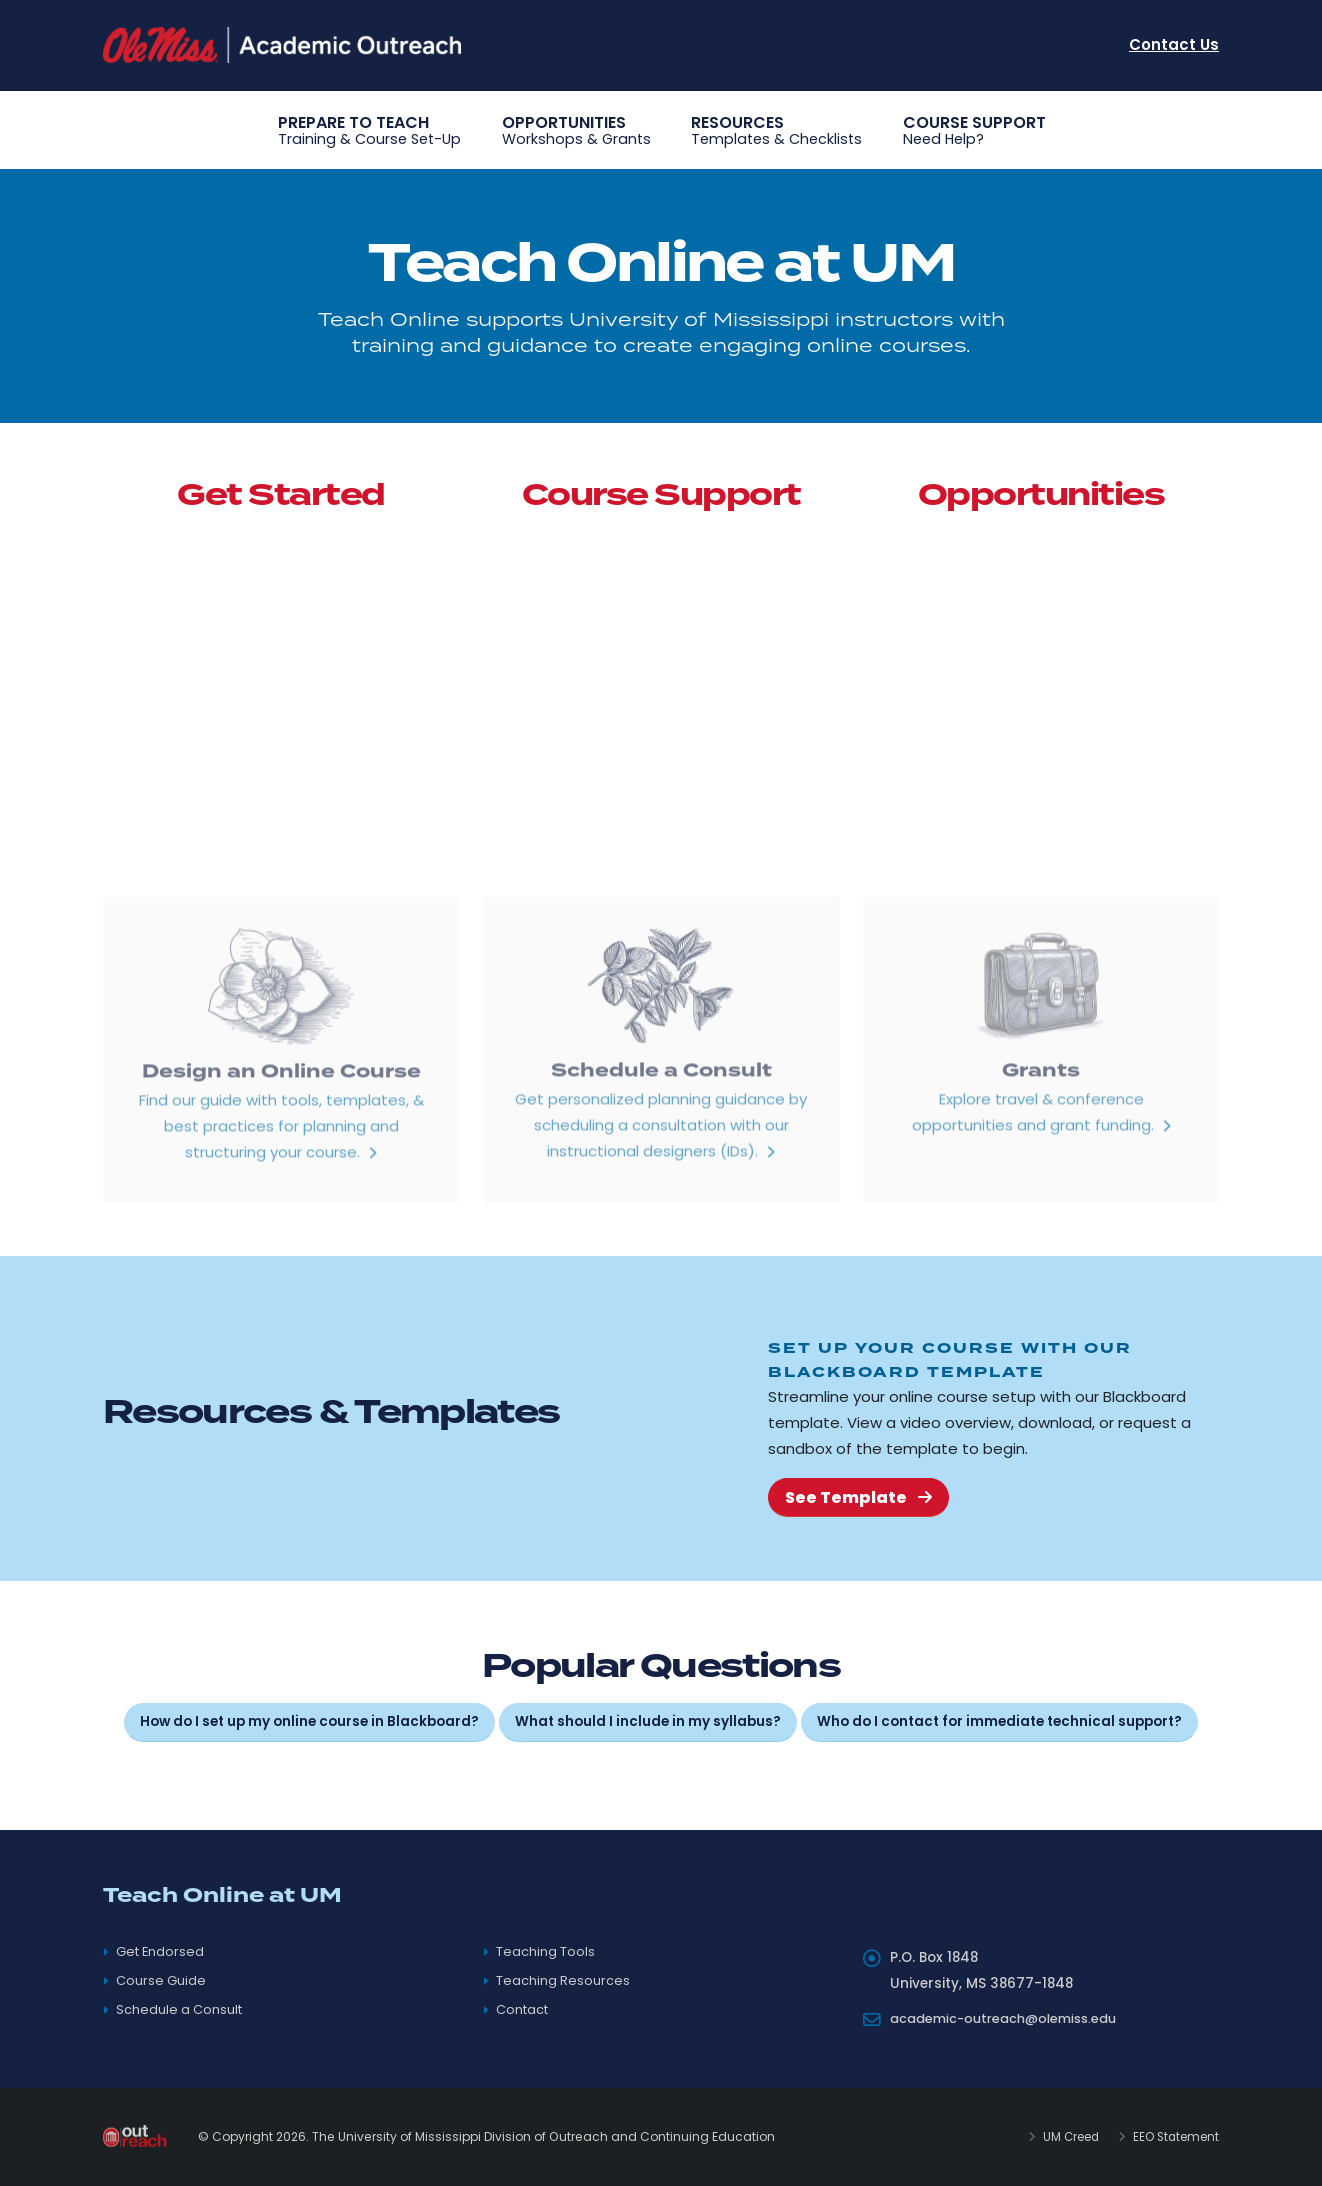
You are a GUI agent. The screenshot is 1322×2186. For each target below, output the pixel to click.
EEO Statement (1172, 2136)
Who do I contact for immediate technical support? (999, 1721)
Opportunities (576, 131)
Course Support (974, 131)
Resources (776, 131)
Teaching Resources (564, 1980)
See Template (858, 1497)
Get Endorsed (162, 1951)
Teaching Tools (547, 1951)
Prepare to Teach (369, 131)
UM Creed (1062, 2136)
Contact (524, 2009)
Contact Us (1174, 44)
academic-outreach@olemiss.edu (1012, 2018)
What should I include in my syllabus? (648, 1721)
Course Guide (162, 1980)
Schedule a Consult (181, 2009)
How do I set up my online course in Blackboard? (309, 1721)
